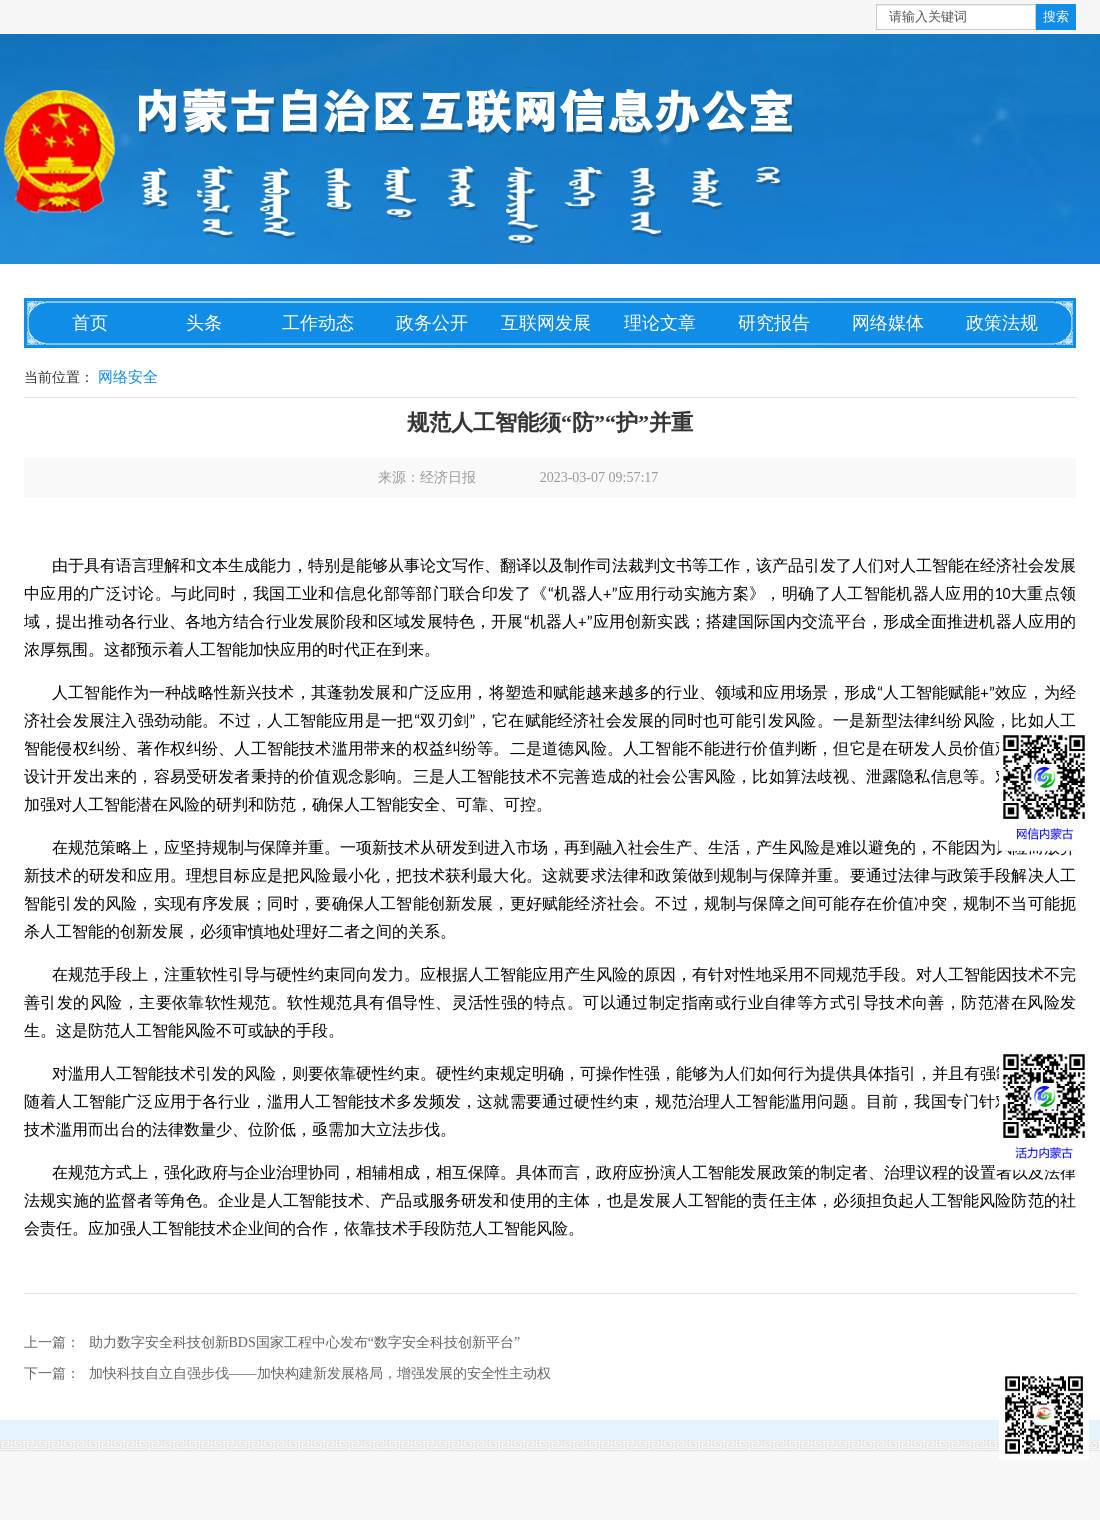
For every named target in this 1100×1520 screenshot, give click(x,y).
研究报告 (774, 323)
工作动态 (318, 323)
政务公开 (432, 323)
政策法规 (1002, 323)
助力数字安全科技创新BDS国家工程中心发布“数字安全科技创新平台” (305, 1342)
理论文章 (660, 323)
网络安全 (128, 377)
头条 (204, 323)
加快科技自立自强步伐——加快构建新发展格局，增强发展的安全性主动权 (320, 1373)
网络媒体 (888, 323)
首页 (90, 323)
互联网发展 (546, 323)
